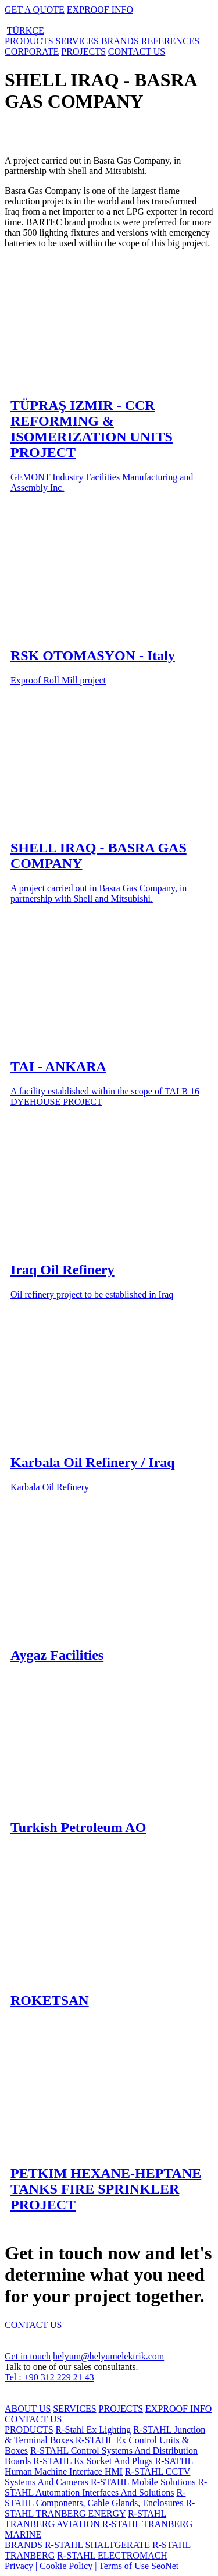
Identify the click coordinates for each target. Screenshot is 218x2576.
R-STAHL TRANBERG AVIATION (85, 2518)
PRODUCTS (29, 41)
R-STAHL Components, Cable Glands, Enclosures (95, 2498)
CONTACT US (136, 51)
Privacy (19, 2566)
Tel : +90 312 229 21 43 (49, 2377)
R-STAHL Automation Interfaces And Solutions (106, 2487)
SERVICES (77, 41)
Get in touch (28, 2356)
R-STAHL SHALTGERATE (97, 2545)
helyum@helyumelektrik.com (108, 2356)
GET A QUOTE (35, 10)
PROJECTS (83, 51)
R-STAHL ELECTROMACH (112, 2555)
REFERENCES (170, 41)
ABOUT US (28, 2409)
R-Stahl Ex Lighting (93, 2430)
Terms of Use (124, 2566)
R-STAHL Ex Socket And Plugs (92, 2461)
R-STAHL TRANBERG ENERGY (100, 2508)
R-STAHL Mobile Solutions (143, 2482)
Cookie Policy (66, 2566)
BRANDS (120, 41)
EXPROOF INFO (100, 10)
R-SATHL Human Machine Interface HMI (99, 2466)
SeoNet (164, 2566)
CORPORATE (32, 51)
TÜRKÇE (25, 31)
